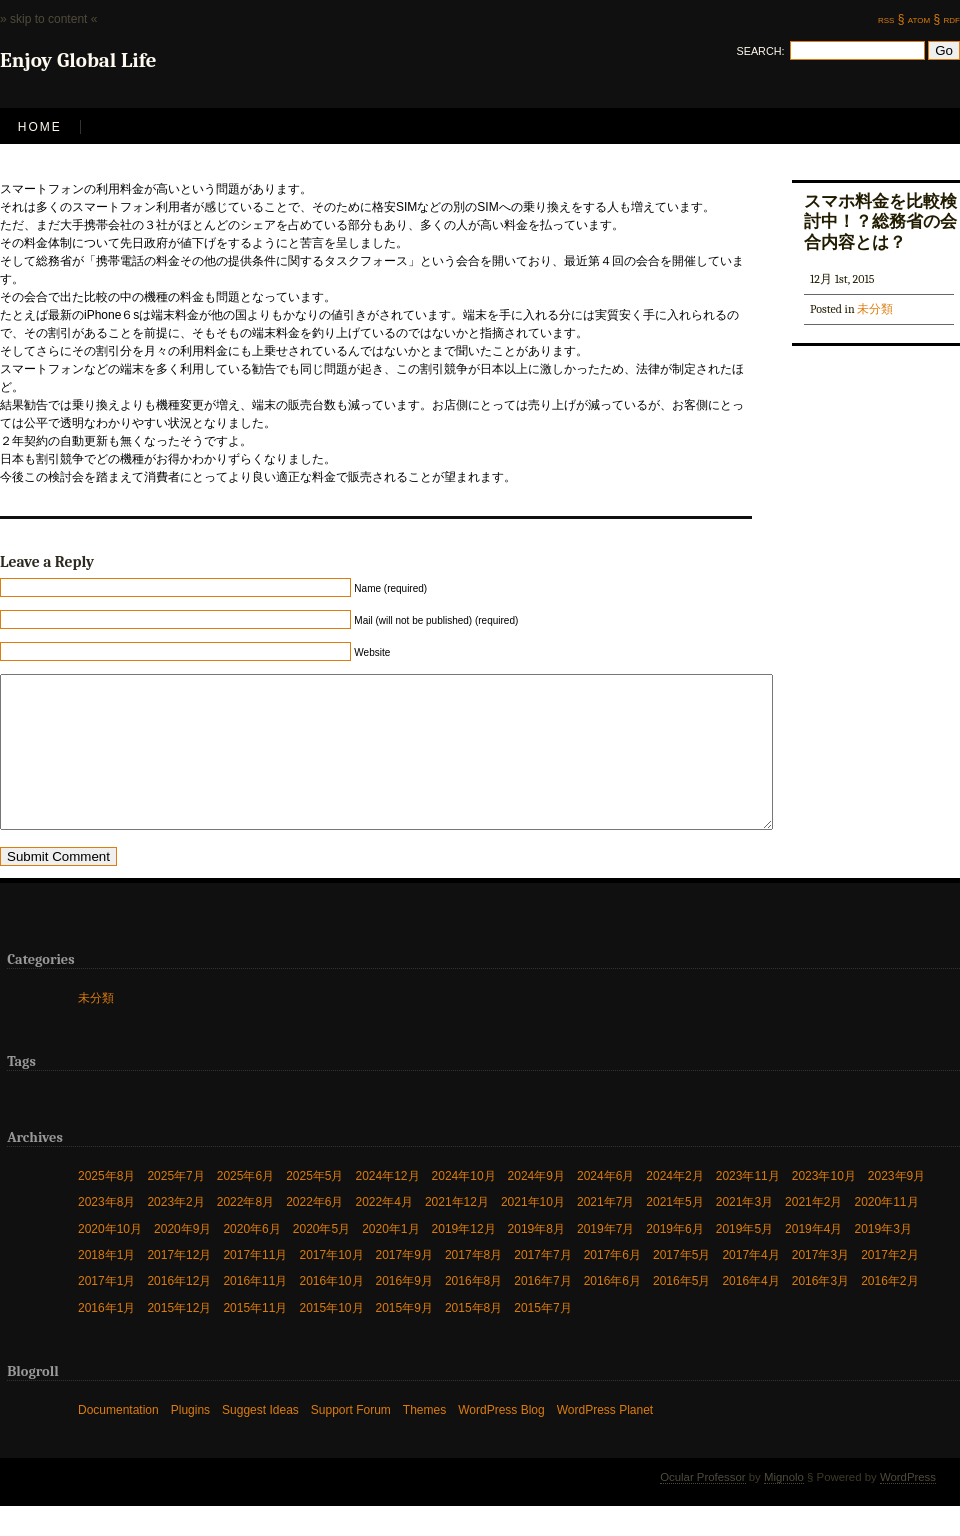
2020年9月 (182, 1258)
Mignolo (784, 1507)
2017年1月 (106, 1310)
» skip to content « (48, 19)
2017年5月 (681, 1284)
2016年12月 (179, 1310)
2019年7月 (605, 1258)
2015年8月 (473, 1337)
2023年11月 (748, 1205)
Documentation (118, 1439)
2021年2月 (813, 1231)
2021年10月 (533, 1231)
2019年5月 (744, 1258)
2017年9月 (404, 1284)
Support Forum (351, 1439)
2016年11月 (255, 1310)
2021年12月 (457, 1231)
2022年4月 (384, 1231)
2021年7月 (605, 1231)
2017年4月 (750, 1284)
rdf (952, 19)
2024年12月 (388, 1205)
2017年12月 (179, 1284)
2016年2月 (889, 1310)
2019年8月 (536, 1258)
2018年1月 (106, 1284)
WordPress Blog (501, 1439)
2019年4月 (813, 1258)
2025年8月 (106, 1205)
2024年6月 (605, 1205)
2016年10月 (331, 1310)
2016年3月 (820, 1310)
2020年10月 (110, 1258)
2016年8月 (473, 1310)
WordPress (908, 1507)
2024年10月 (464, 1205)
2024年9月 (536, 1205)
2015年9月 (404, 1337)
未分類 (875, 309)
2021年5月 (674, 1231)
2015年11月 (255, 1337)
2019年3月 (882, 1258)
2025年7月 (175, 1205)
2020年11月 (886, 1231)
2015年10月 (331, 1337)
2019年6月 (674, 1258)
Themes (424, 1439)
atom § (924, 19)
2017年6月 (612, 1284)
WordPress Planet (605, 1439)
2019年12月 (464, 1258)
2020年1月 (390, 1258)
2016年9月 (404, 1310)
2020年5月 (321, 1258)
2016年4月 (750, 1310)
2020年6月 (251, 1258)
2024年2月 (674, 1205)
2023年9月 (896, 1205)
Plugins (190, 1439)
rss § (891, 19)
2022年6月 (314, 1231)
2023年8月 (106, 1231)
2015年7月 (542, 1337)
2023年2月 (175, 1231)
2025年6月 (245, 1205)
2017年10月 (331, 1284)
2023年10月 (824, 1205)
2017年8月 (473, 1284)
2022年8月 (245, 1231)
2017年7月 (542, 1284)
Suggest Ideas (260, 1439)
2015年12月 (179, 1337)
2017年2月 (889, 1284)
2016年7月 (542, 1310)
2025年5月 (314, 1205)
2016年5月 (681, 1310)
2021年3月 (744, 1231)
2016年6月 (612, 1310)
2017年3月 (820, 1284)
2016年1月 (106, 1337)
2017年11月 (255, 1284)
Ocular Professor (702, 1507)
